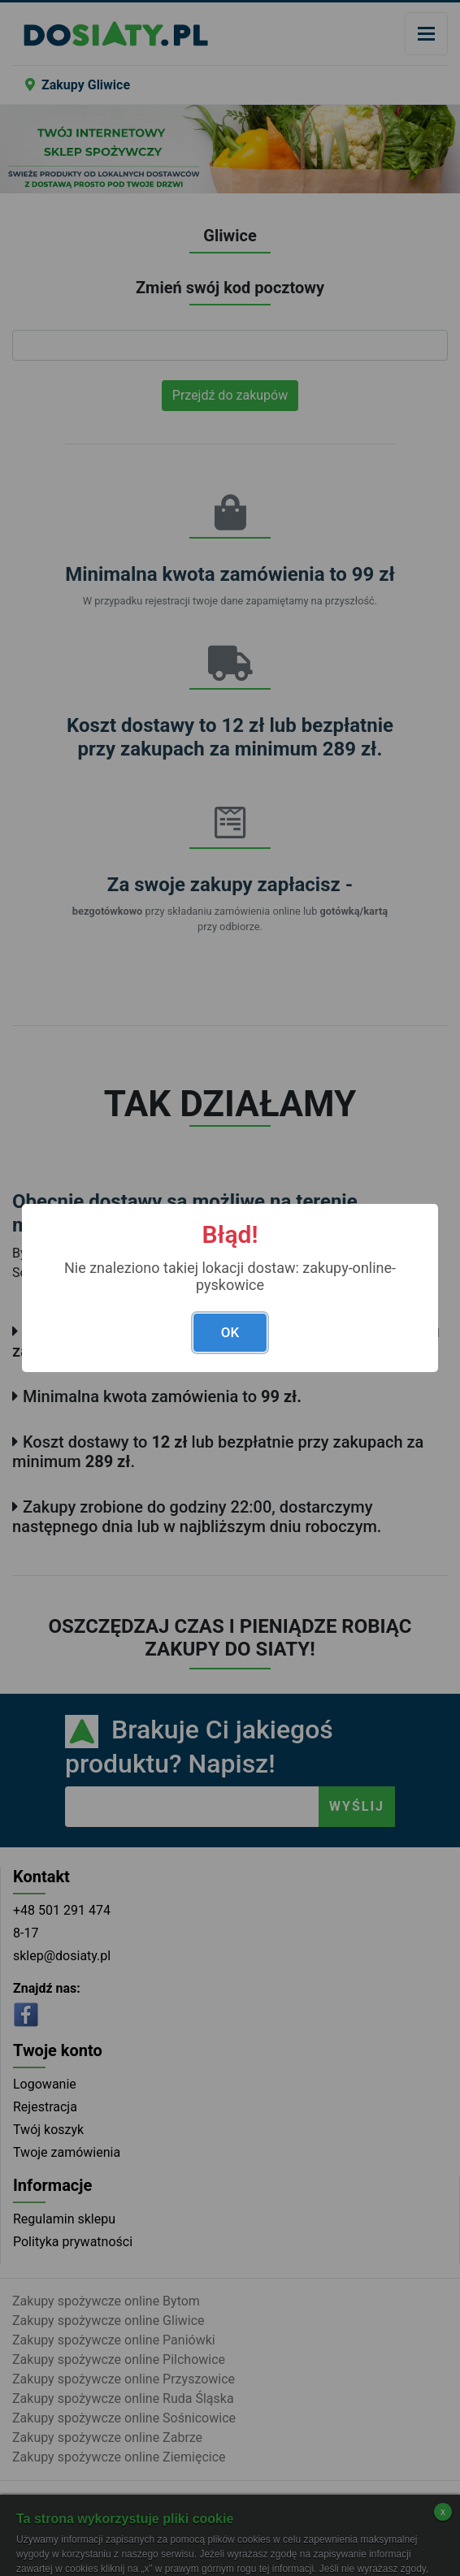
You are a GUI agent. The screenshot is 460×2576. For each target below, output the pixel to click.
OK (230, 1332)
